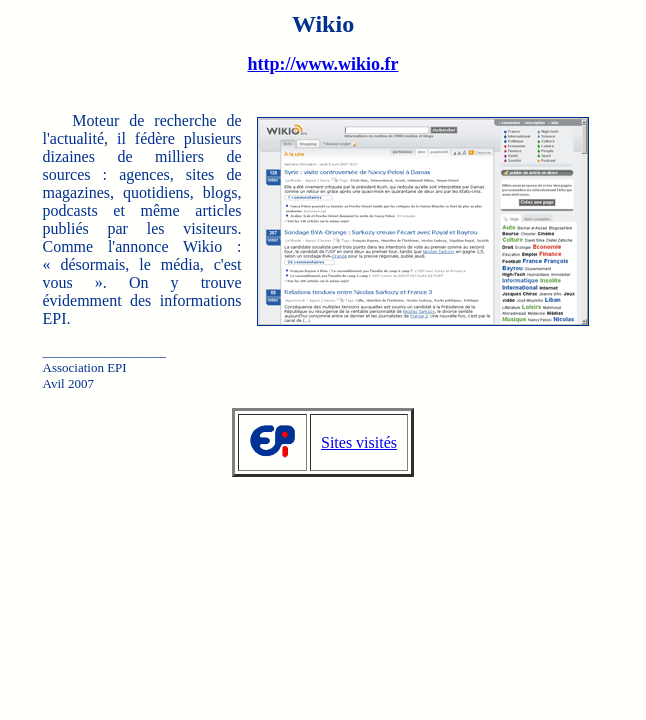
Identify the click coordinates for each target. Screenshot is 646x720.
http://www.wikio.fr (322, 64)
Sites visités (359, 442)
